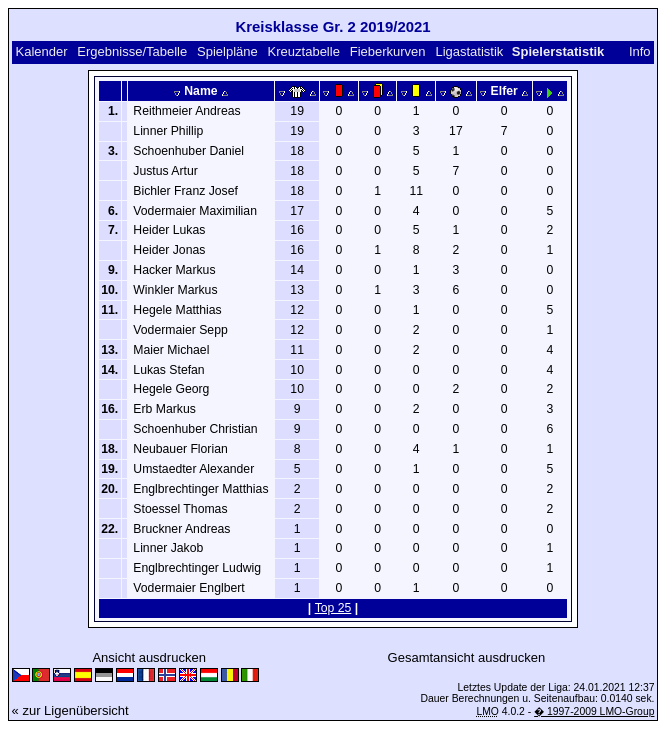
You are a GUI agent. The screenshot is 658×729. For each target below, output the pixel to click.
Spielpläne (227, 51)
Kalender (41, 51)
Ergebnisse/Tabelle (132, 51)
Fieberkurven (388, 51)
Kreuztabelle (304, 51)
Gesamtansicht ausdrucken (467, 657)
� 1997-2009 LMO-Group (594, 711)
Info (640, 51)
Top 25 (333, 608)
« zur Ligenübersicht (70, 710)
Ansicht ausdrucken (148, 657)
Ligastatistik (469, 51)
